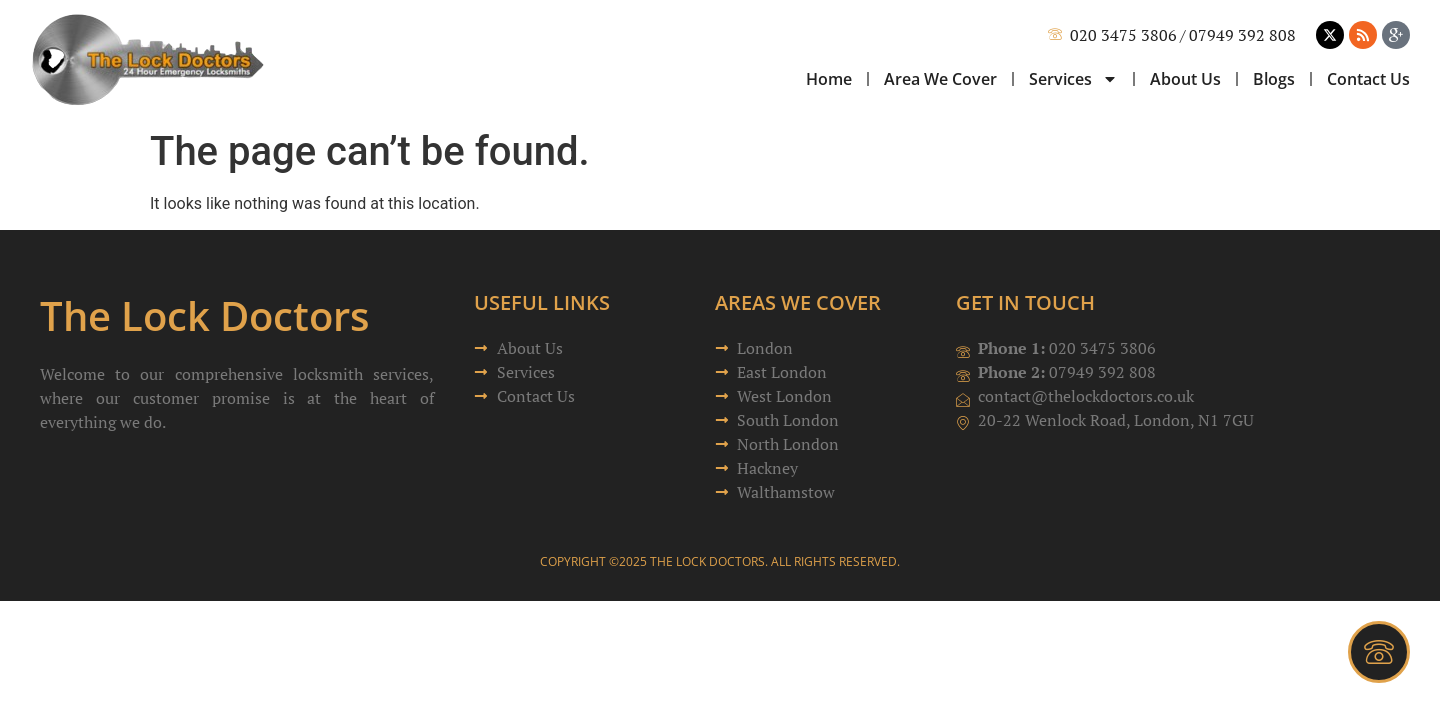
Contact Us (1368, 79)
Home (829, 79)
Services (1073, 79)
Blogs (1274, 79)
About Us (1185, 79)
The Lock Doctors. (709, 561)
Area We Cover (940, 79)
